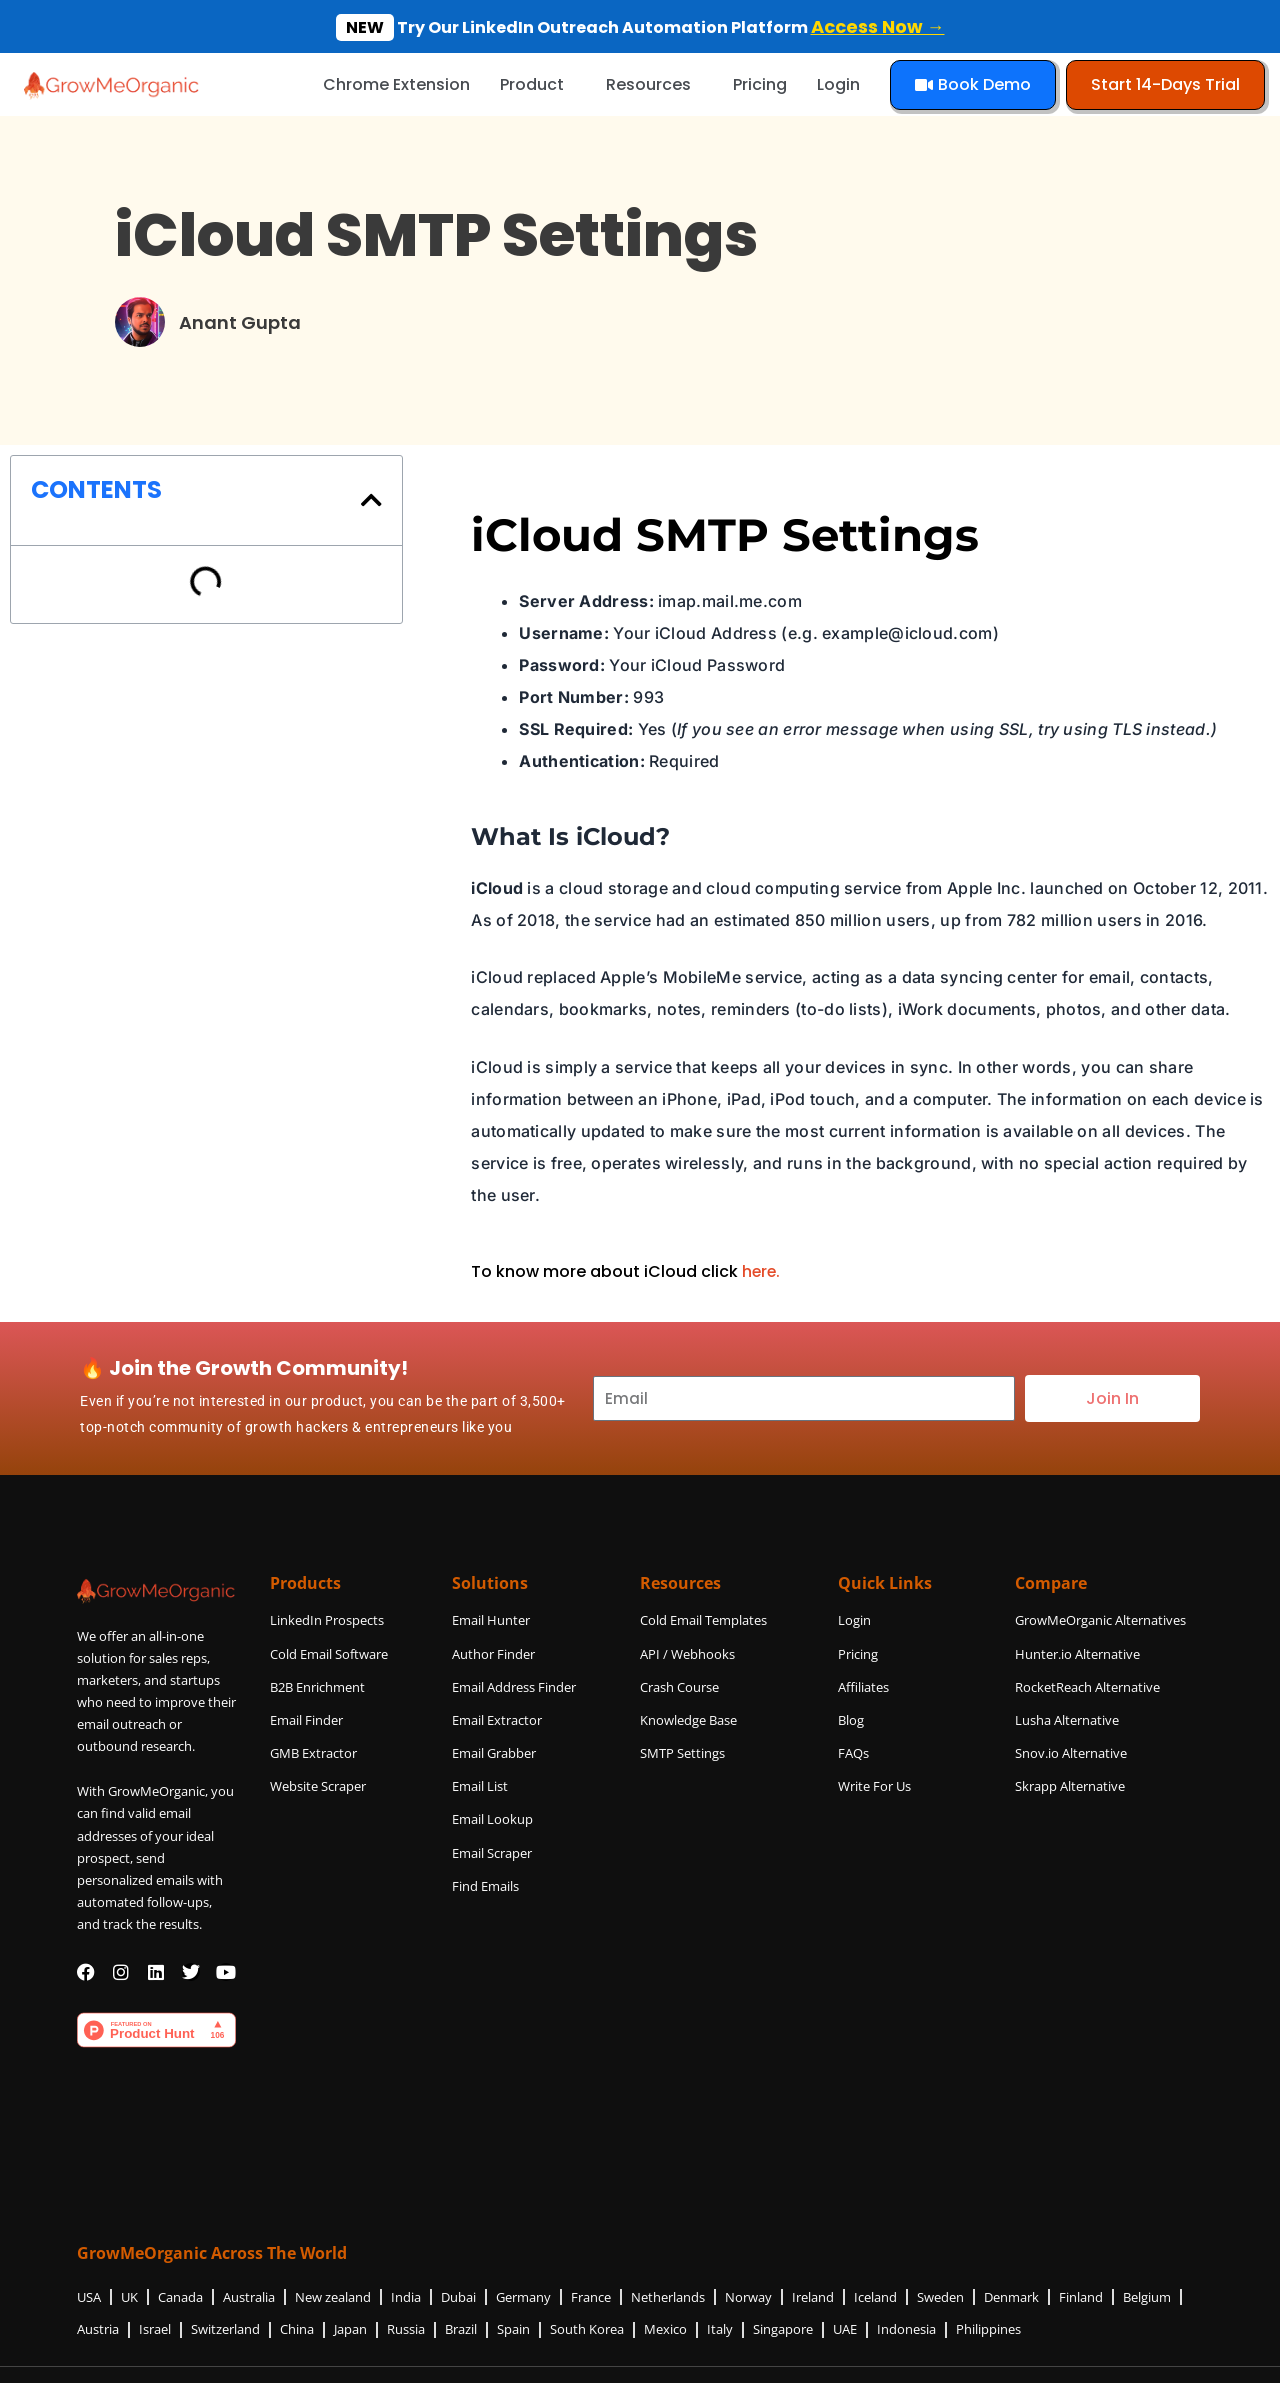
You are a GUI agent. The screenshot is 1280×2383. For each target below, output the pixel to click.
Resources (648, 84)
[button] (371, 500)
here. (762, 1271)
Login (838, 84)
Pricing (760, 84)
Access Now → (878, 26)
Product (532, 84)
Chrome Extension (396, 84)
